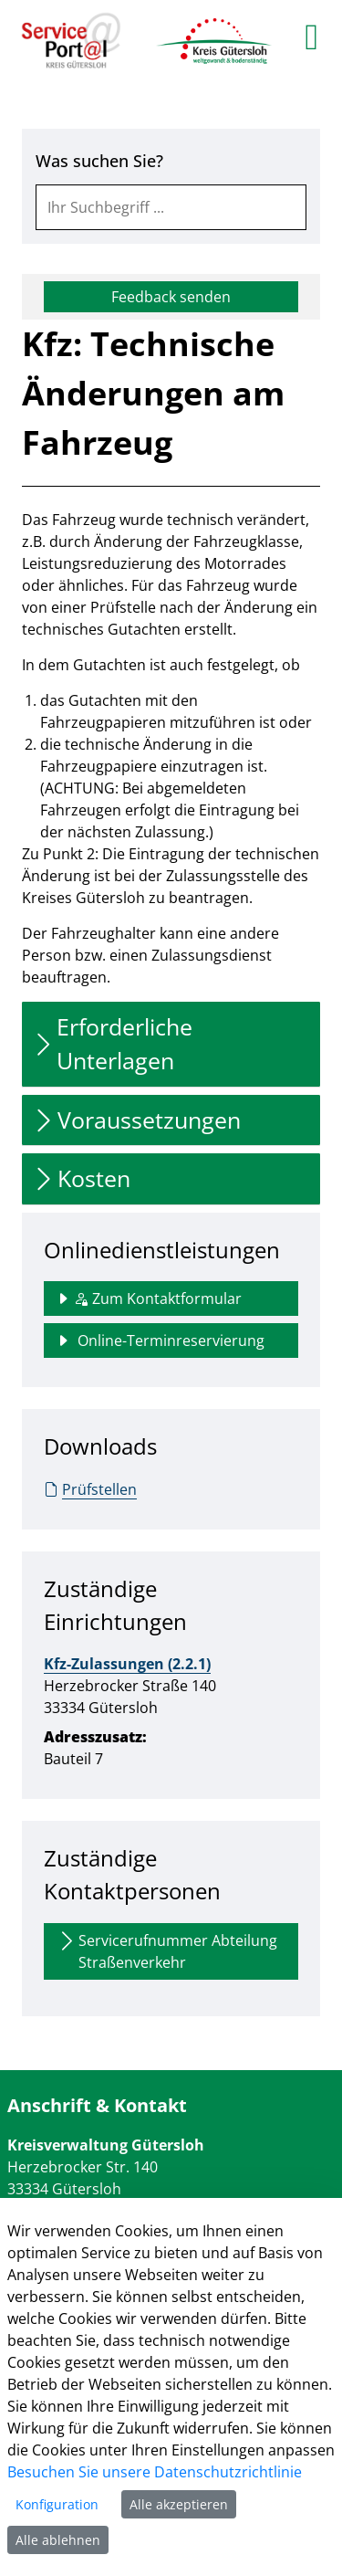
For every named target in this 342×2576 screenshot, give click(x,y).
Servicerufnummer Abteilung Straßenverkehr (166, 1950)
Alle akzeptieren (179, 2504)
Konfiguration (57, 2504)
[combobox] (171, 207)
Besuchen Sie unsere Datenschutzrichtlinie (154, 2472)
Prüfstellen (90, 1489)
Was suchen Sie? (99, 161)
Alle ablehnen (58, 2540)
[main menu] (311, 36)
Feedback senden (171, 297)
